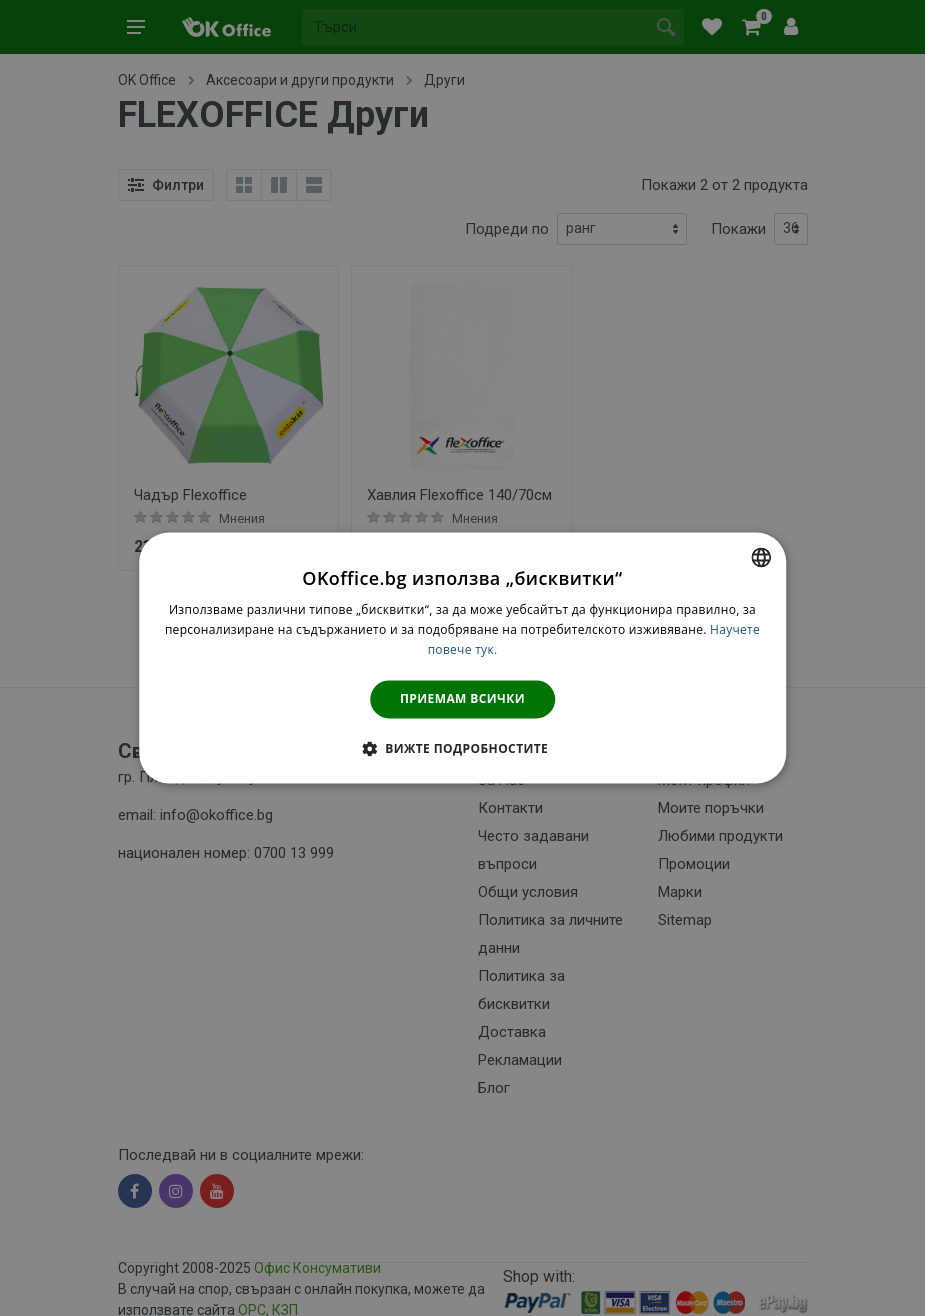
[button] (462, 749)
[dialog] (463, 657)
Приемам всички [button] (462, 698)
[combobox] (761, 557)
